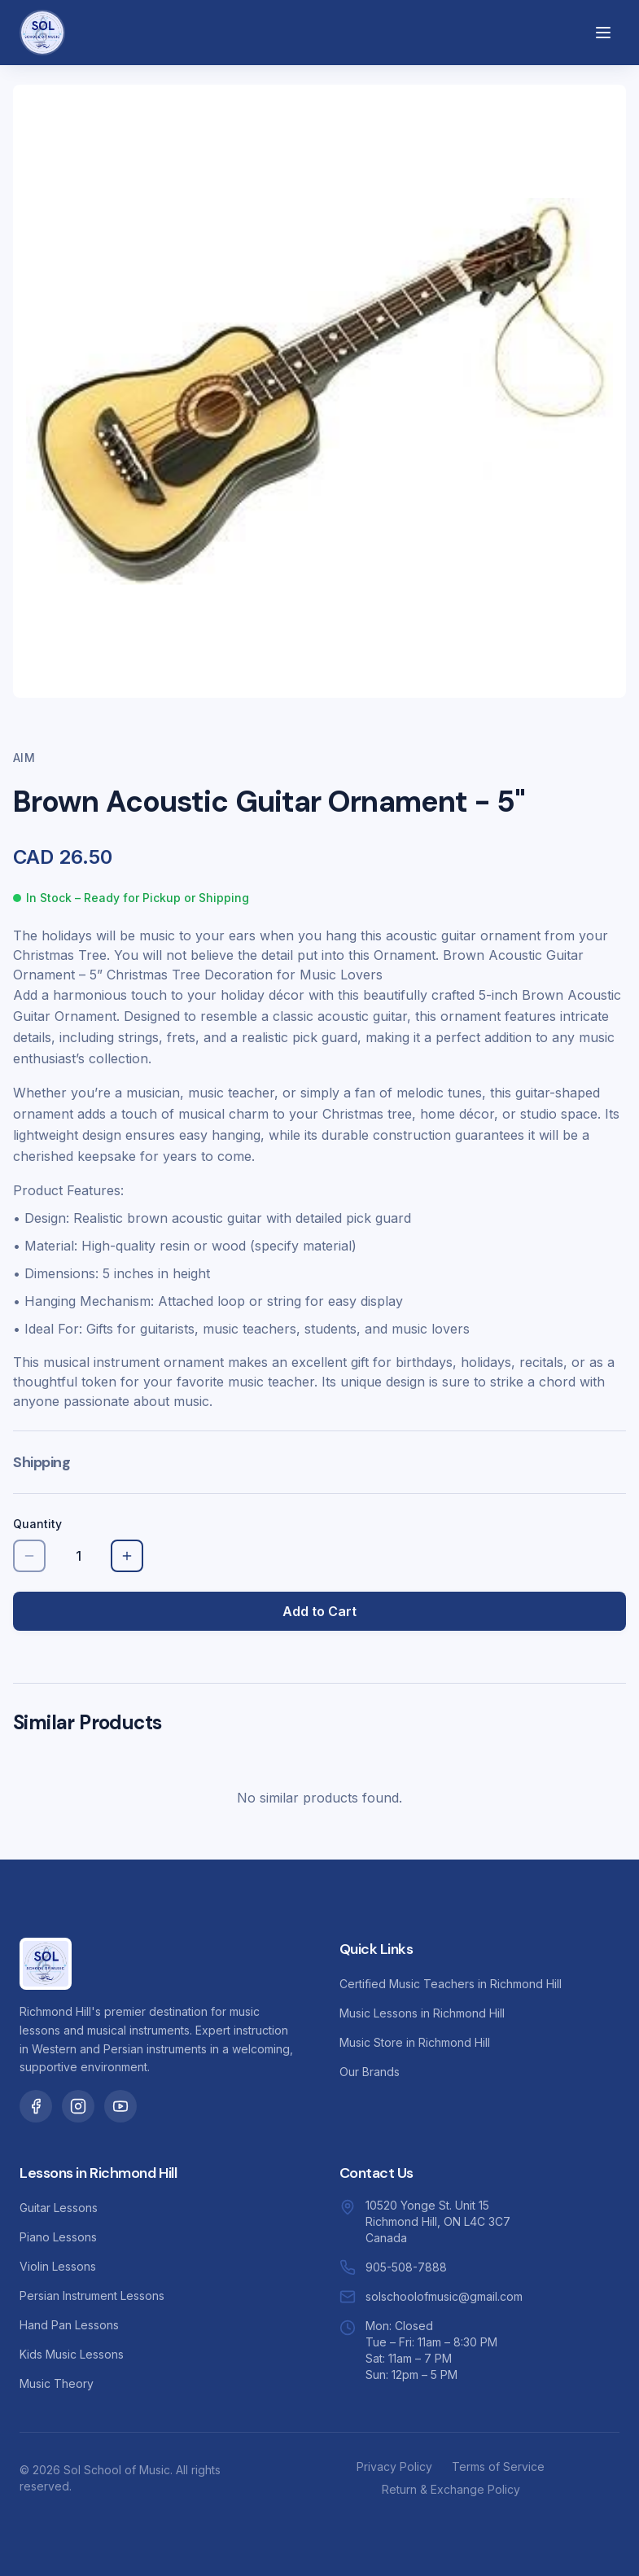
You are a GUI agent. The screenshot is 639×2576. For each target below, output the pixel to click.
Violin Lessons (58, 2266)
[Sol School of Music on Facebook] (36, 2106)
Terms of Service (498, 2466)
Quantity (37, 1524)
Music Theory (57, 2383)
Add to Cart (319, 1611)
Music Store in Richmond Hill (414, 2042)
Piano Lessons (58, 2237)
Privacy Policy (394, 2466)
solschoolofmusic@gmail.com (444, 2296)
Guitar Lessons (59, 2208)
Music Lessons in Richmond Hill (422, 2013)
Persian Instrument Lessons (92, 2295)
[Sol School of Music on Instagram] (78, 2106)
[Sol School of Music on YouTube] (120, 2106)
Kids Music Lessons (72, 2354)
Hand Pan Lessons (69, 2325)
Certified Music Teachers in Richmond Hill (450, 1984)
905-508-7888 (406, 2267)
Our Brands (369, 2072)
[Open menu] (603, 32)
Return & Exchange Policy (451, 2489)
